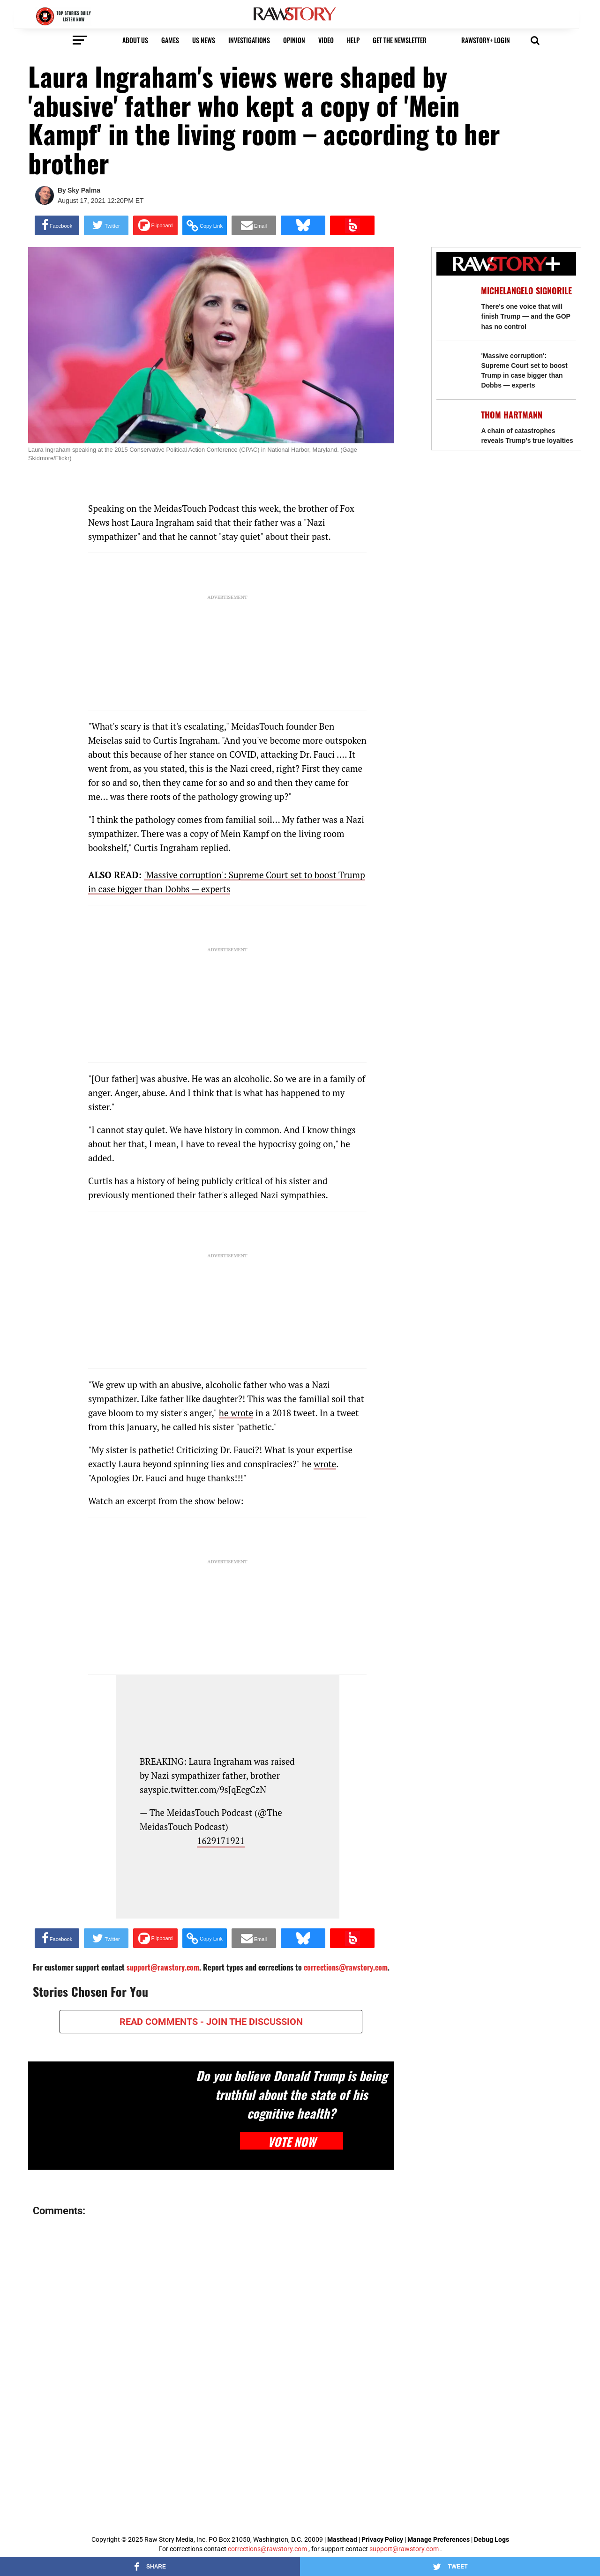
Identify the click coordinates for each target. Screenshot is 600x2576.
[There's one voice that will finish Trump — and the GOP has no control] (454, 302)
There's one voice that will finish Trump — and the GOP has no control (525, 316)
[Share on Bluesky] (303, 225)
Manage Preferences (439, 2539)
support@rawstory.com (404, 2549)
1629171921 (220, 1840)
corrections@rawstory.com (267, 2549)
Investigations (249, 40)
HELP (353, 40)
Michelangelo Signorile (526, 291)
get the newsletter (400, 40)
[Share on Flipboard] (155, 225)
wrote (325, 1464)
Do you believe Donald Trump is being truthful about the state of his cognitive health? (291, 2094)
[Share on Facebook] (57, 225)
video (326, 40)
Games (170, 40)
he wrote (236, 1413)
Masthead (342, 2539)
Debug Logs (491, 2539)
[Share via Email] (254, 225)
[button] (535, 39)
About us (135, 40)
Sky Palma (84, 190)
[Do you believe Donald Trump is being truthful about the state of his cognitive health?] (109, 2115)
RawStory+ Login (485, 40)
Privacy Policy (382, 2539)
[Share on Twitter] (106, 225)
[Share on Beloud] (352, 225)
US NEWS (203, 40)
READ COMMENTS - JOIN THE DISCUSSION (211, 2021)
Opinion (294, 40)
